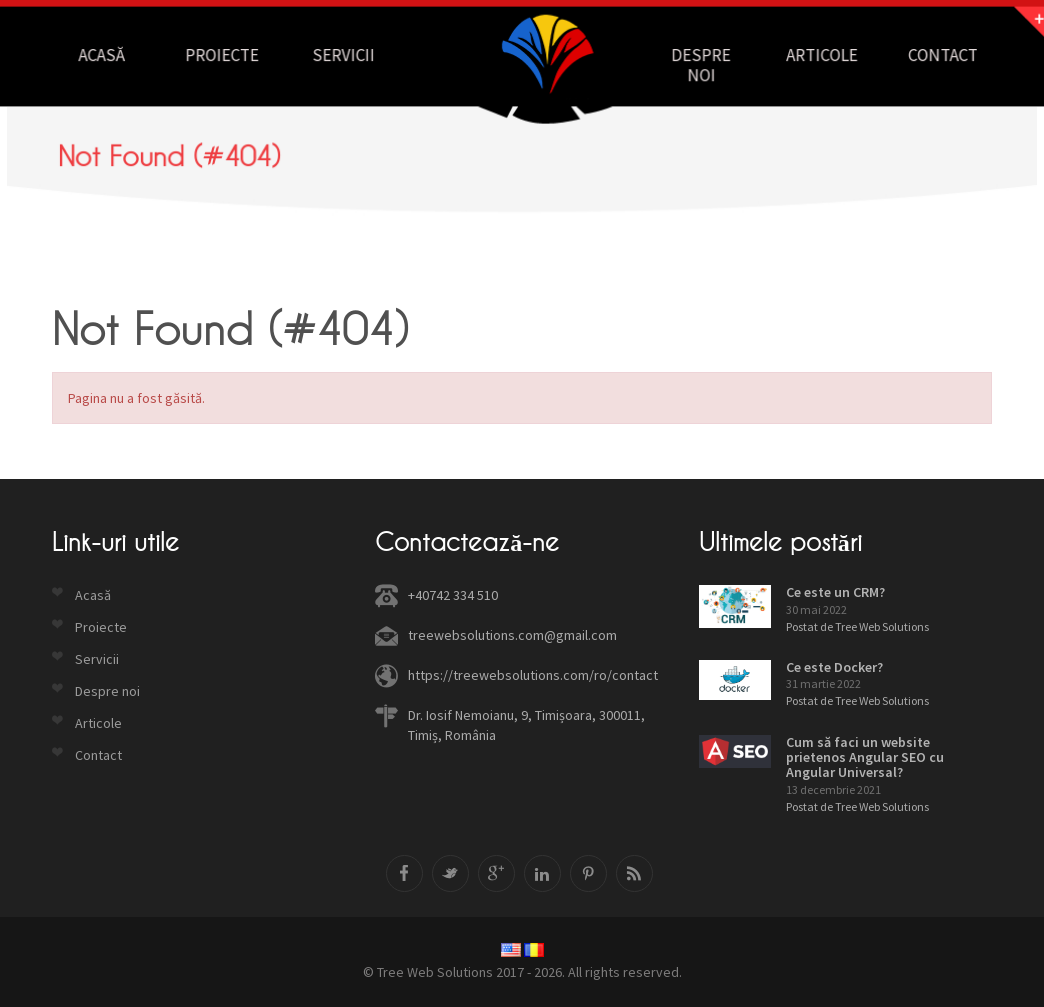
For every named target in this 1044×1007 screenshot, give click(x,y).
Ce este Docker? (834, 667)
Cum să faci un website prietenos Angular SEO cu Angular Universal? (865, 757)
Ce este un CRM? (835, 592)
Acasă (112, 55)
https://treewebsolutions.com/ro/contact (533, 675)
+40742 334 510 (453, 595)
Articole (814, 55)
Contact (932, 55)
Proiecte (230, 55)
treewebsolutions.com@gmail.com (512, 635)
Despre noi (696, 64)
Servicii (347, 55)
